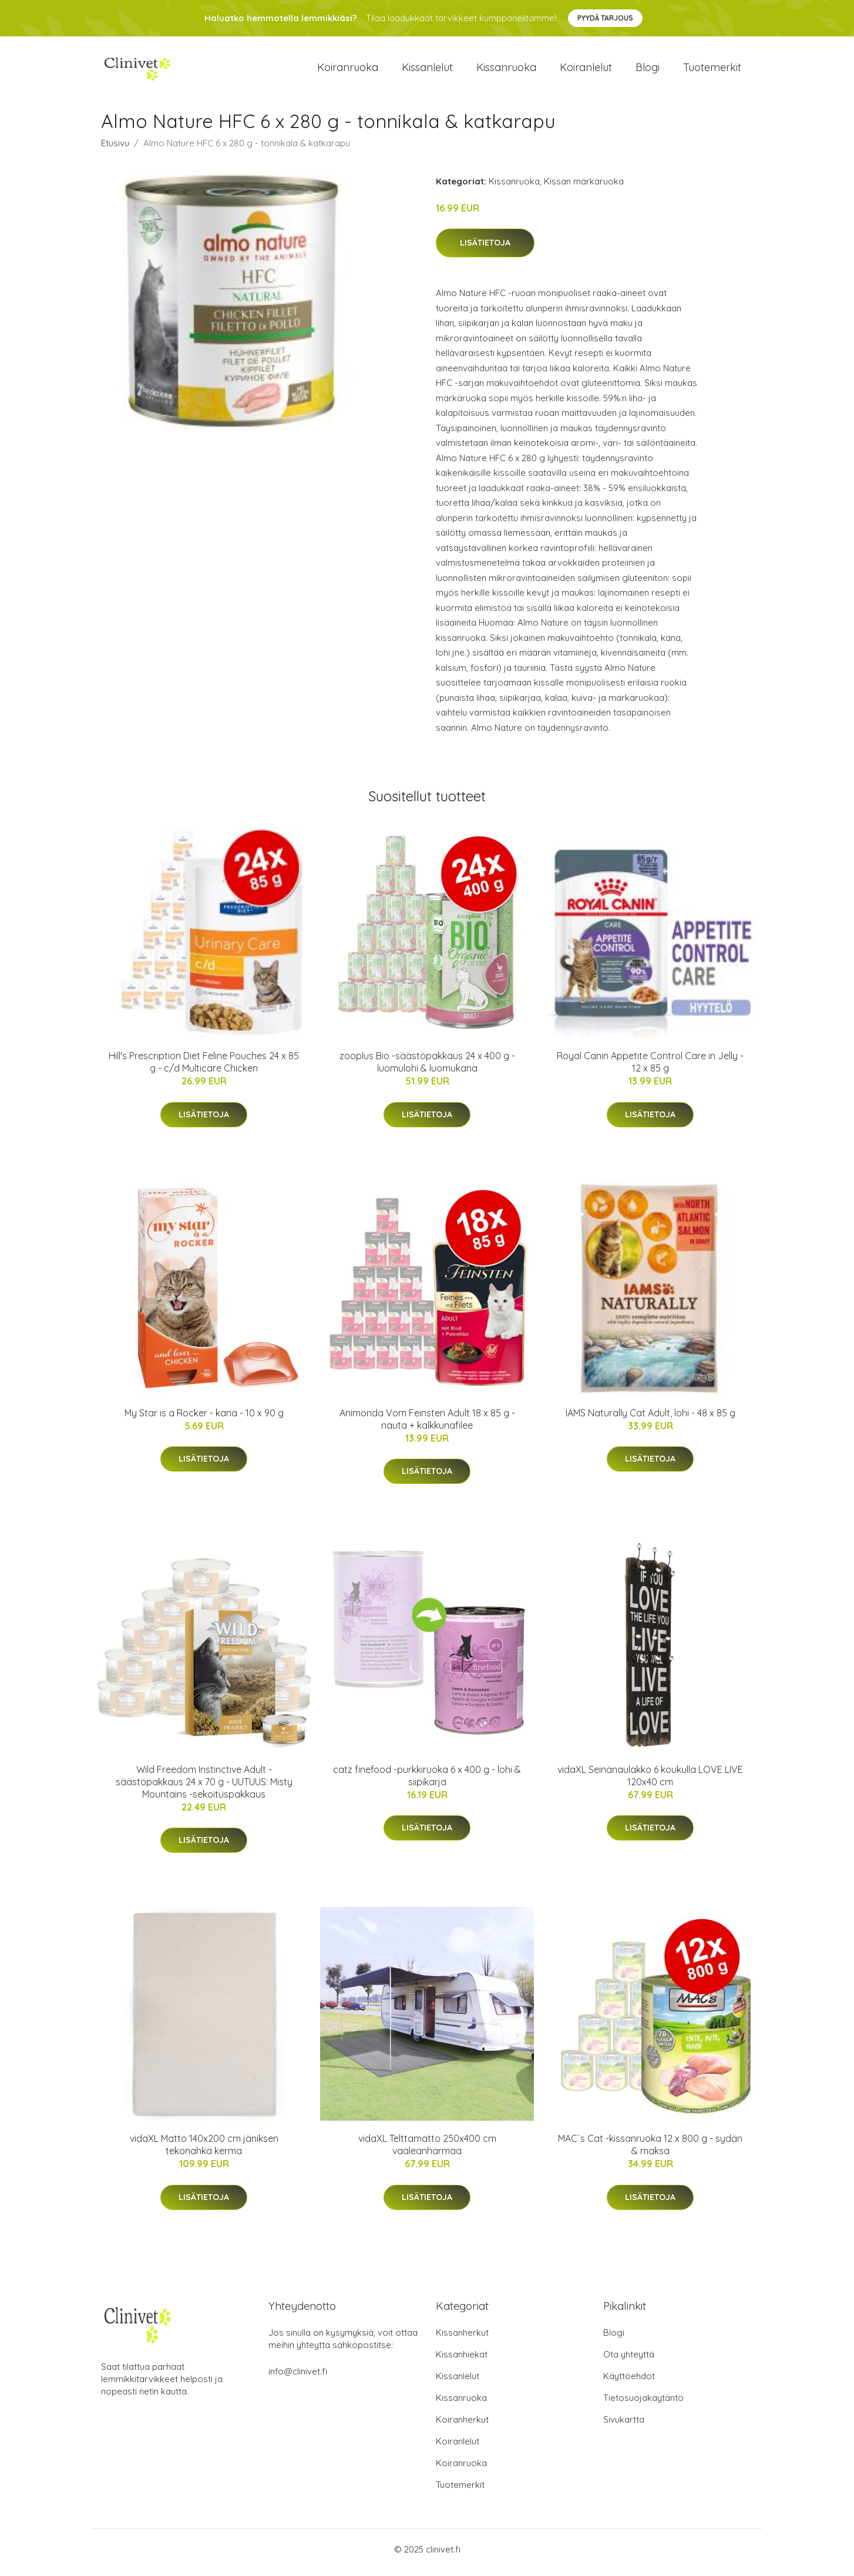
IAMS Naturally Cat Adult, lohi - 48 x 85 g (650, 1419)
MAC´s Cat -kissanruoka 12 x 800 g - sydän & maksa (650, 2151)
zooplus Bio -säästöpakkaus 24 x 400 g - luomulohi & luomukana (427, 1068)
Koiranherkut (462, 2425)
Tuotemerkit (712, 70)
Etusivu (115, 149)
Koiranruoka (347, 70)
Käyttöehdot (629, 2382)
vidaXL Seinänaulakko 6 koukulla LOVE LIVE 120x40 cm (650, 1781)
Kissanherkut (462, 2339)
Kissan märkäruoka (584, 187)
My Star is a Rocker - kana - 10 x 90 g (204, 1419)
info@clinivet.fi (297, 2377)
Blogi (648, 70)
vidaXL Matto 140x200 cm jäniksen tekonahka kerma (204, 2151)
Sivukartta (623, 2425)
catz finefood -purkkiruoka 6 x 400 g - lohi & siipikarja (427, 1781)
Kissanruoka (506, 70)
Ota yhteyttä (628, 2360)
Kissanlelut (427, 70)
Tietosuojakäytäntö (643, 2404)
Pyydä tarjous (605, 18)
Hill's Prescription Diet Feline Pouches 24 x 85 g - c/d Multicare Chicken (204, 1068)
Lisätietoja (485, 249)
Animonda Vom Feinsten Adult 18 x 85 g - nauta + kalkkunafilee (427, 1425)
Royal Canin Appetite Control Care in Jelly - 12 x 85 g (650, 1068)
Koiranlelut (586, 70)
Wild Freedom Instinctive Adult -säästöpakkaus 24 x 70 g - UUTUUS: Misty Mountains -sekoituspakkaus (204, 1787)
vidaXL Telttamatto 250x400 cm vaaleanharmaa (427, 2151)
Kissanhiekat (461, 2360)
